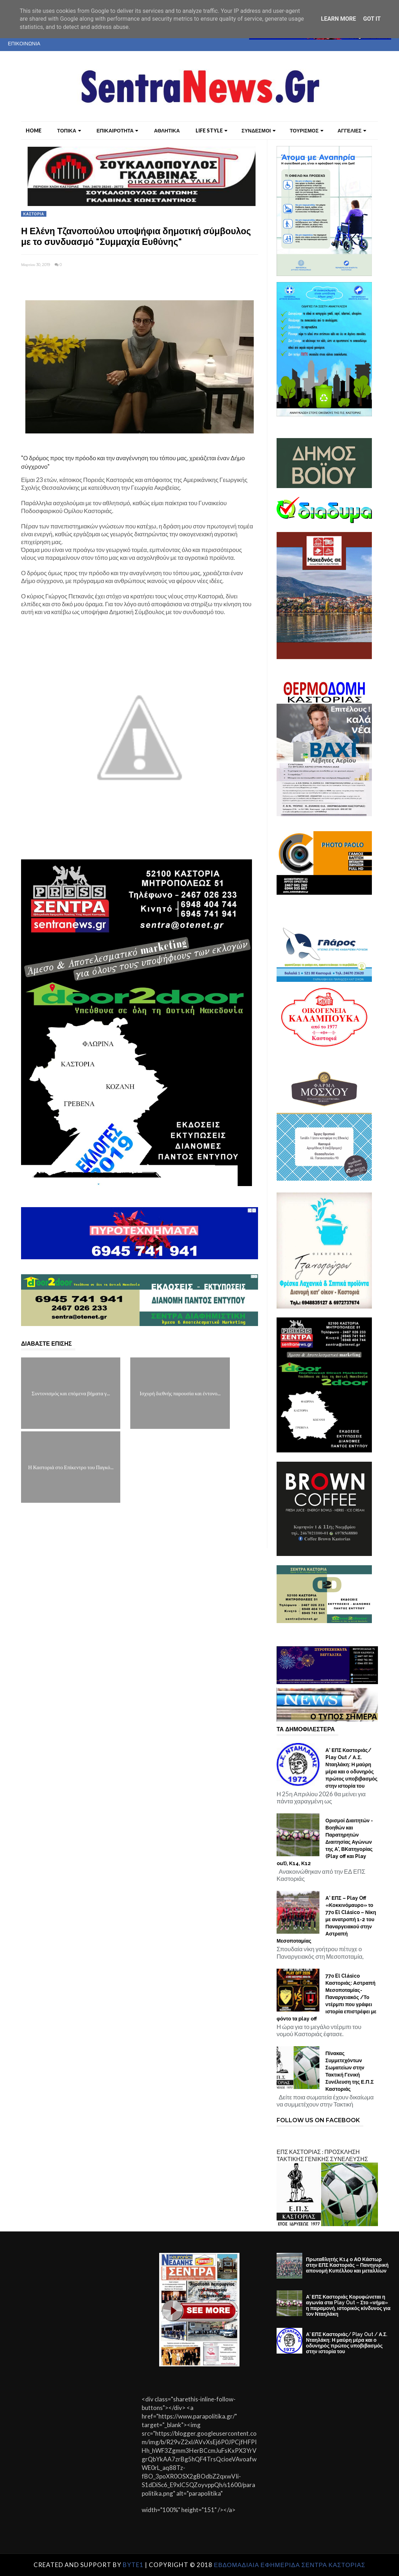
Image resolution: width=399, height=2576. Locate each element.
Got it (371, 18)
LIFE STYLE (211, 130)
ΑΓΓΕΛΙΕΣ (352, 130)
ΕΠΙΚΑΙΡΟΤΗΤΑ (117, 130)
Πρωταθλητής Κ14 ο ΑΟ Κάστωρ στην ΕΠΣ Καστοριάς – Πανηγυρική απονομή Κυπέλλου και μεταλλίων (347, 2265)
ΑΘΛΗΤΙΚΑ (167, 130)
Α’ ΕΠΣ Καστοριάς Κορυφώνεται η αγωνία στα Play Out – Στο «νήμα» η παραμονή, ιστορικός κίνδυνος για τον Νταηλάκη (348, 2305)
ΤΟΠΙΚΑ (69, 130)
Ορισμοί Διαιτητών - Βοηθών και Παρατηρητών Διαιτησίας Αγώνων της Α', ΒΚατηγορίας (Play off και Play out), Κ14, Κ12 (325, 1842)
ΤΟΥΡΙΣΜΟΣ (306, 130)
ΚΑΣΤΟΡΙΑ (33, 214)
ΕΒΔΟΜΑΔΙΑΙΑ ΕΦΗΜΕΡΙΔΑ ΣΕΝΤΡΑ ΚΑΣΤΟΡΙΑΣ (289, 2565)
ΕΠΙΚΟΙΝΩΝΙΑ (24, 43)
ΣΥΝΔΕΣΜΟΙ (259, 130)
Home (33, 130)
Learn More (338, 18)
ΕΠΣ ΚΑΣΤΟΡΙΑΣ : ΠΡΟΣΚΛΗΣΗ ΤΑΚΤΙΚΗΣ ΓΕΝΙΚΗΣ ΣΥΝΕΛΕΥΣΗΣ (322, 2155)
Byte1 (133, 2565)
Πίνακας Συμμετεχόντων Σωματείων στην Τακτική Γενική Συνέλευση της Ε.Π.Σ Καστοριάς (349, 2071)
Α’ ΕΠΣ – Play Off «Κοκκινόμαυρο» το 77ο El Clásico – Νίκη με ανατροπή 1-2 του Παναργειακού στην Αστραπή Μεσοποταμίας (326, 1919)
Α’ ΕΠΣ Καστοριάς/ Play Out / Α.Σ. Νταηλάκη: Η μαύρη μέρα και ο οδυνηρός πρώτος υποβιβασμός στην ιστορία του (351, 1768)
